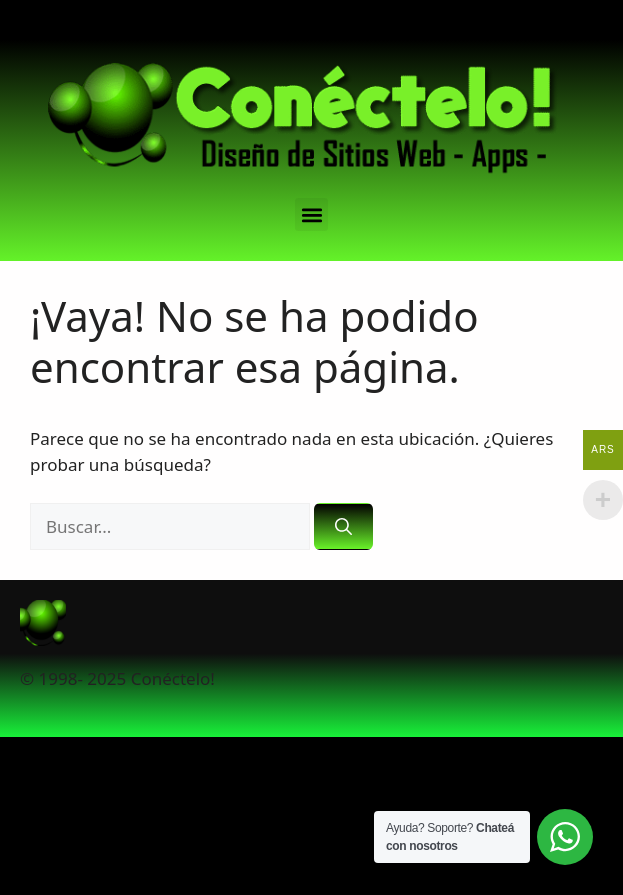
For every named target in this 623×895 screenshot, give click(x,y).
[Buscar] (343, 527)
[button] (311, 214)
